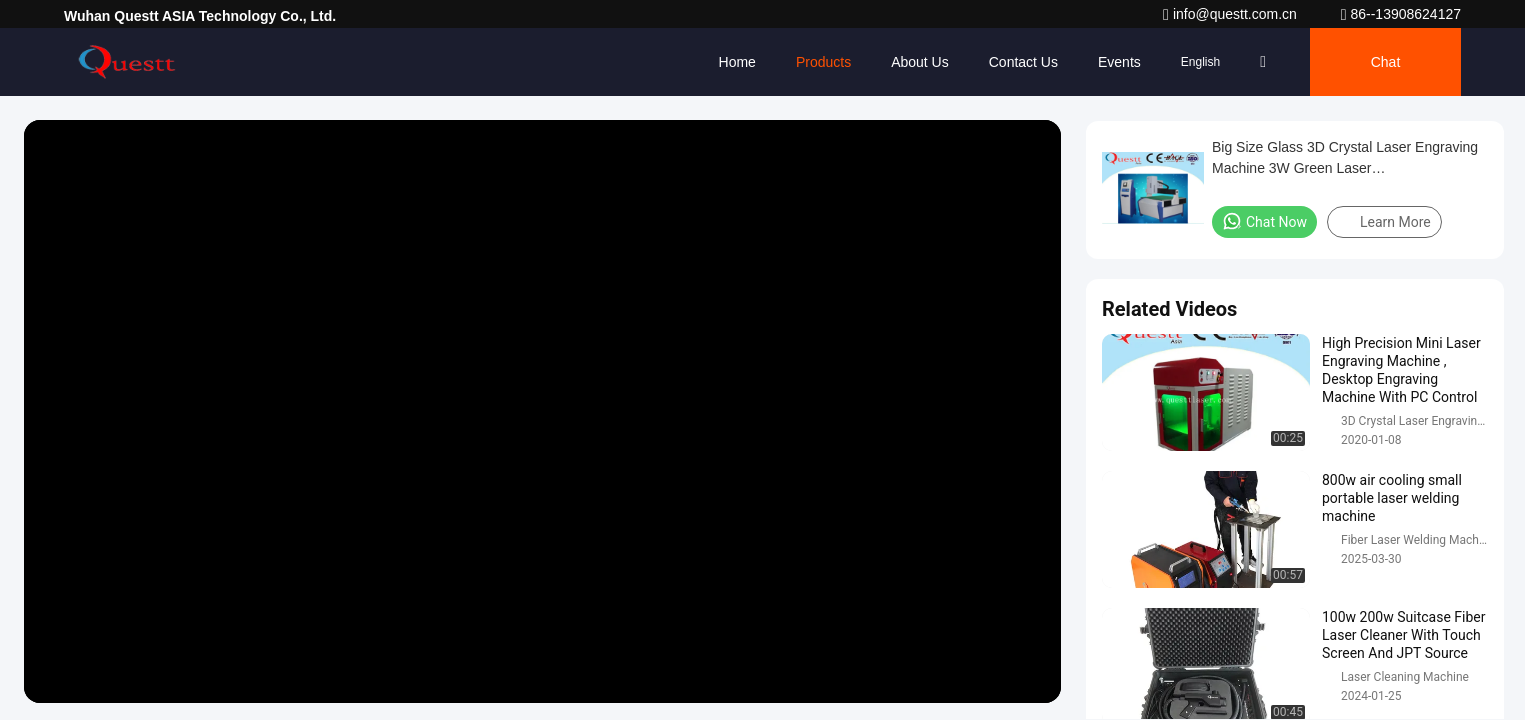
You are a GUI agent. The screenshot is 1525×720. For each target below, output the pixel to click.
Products (823, 62)
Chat (1386, 62)
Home (737, 62)
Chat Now (1264, 221)
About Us (920, 62)
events (1119, 62)
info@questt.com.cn (1232, 14)
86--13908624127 (1401, 14)
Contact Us (1023, 62)
